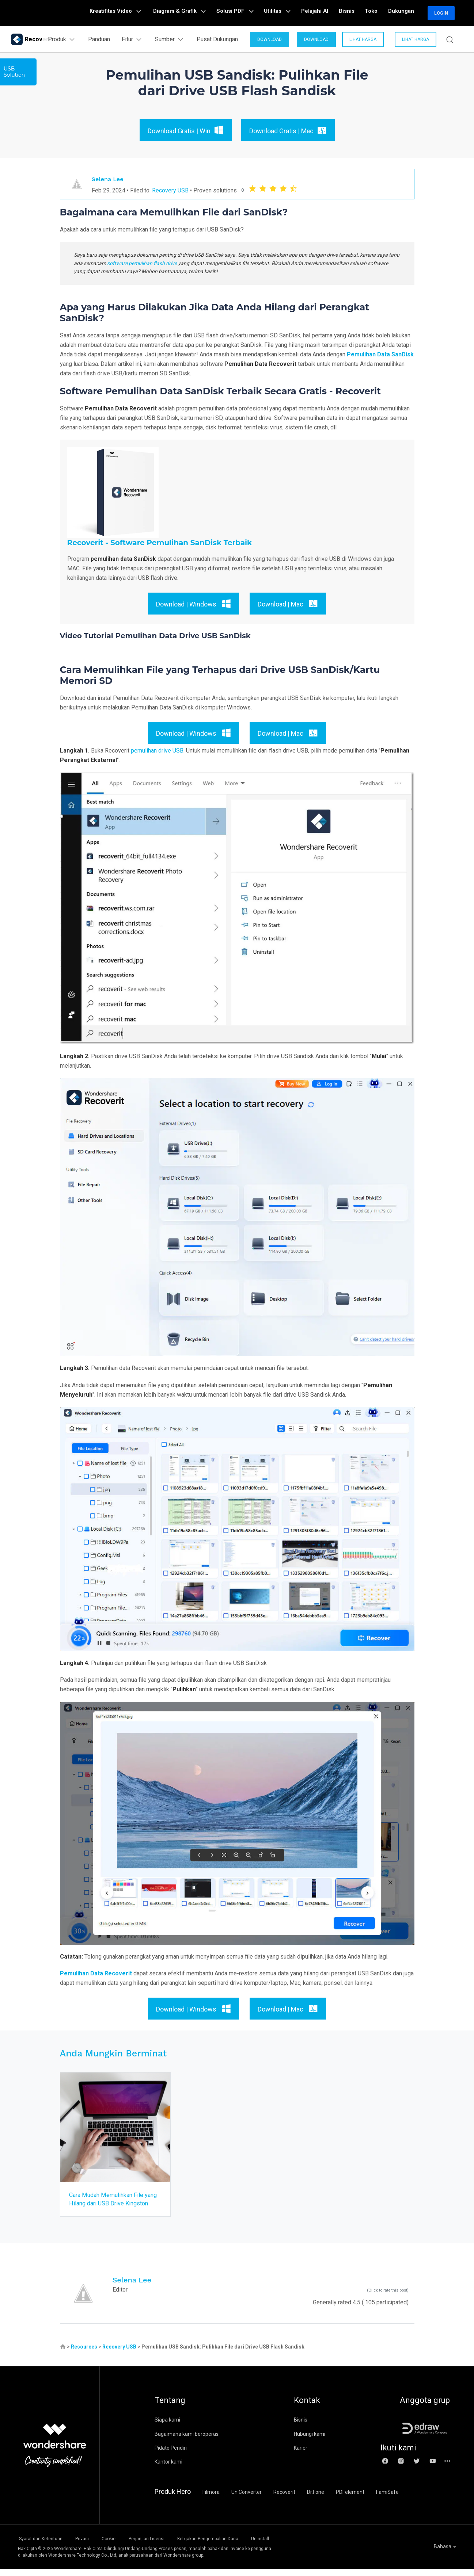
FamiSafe (387, 2500)
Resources (84, 2355)
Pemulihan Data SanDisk (380, 354)
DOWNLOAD (267, 39)
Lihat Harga (361, 39)
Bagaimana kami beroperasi (187, 2442)
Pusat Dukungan (214, 39)
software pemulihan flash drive (142, 263)
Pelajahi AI (326, 13)
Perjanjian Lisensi (164, 2546)
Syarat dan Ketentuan (39, 2546)
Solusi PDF (253, 13)
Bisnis (354, 13)
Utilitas (292, 13)
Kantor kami (168, 2470)
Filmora (211, 2500)
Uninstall (290, 2546)
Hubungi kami (309, 2442)
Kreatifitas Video (141, 13)
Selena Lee (109, 179)
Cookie (120, 2546)
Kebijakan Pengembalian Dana (231, 2546)
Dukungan (403, 13)
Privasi (87, 2546)
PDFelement (350, 2500)
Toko (376, 13)
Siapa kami (167, 2428)
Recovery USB (170, 190)
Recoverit (284, 2500)
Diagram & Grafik (202, 13)
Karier (300, 2456)
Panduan (96, 39)
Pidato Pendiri (171, 2456)
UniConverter (246, 2500)
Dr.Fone (315, 2500)
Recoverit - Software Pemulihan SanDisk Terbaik (159, 542)
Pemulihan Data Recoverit (96, 1973)
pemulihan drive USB (157, 750)
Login (441, 13)
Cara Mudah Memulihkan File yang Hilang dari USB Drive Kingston (110, 2203)
